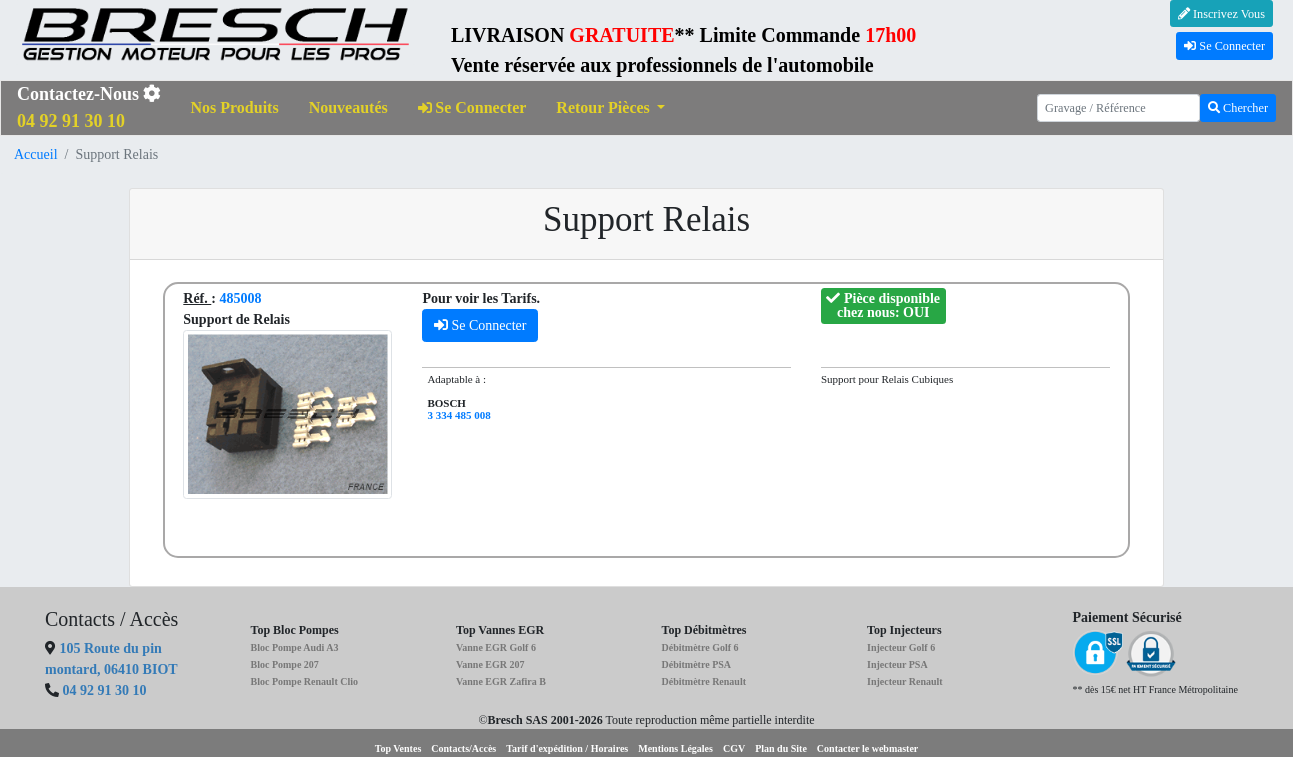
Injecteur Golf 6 (901, 647)
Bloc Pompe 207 (285, 664)
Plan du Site (781, 748)
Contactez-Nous (89, 107)
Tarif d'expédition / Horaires (567, 748)
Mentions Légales (675, 748)
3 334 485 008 (458, 415)
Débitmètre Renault (704, 681)
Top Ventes (398, 748)
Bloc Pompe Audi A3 (295, 647)
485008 (240, 298)
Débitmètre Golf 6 (700, 647)
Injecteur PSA (897, 664)
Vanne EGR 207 (490, 664)
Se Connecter (1224, 46)
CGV (734, 748)
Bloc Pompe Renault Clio (305, 681)
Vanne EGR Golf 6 (496, 647)
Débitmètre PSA (697, 664)
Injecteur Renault (905, 681)
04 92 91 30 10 (105, 690)
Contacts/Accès (463, 748)
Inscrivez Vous (1221, 14)
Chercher (1238, 108)
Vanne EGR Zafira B (501, 681)
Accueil (36, 154)
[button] (610, 108)
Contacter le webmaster (867, 748)
